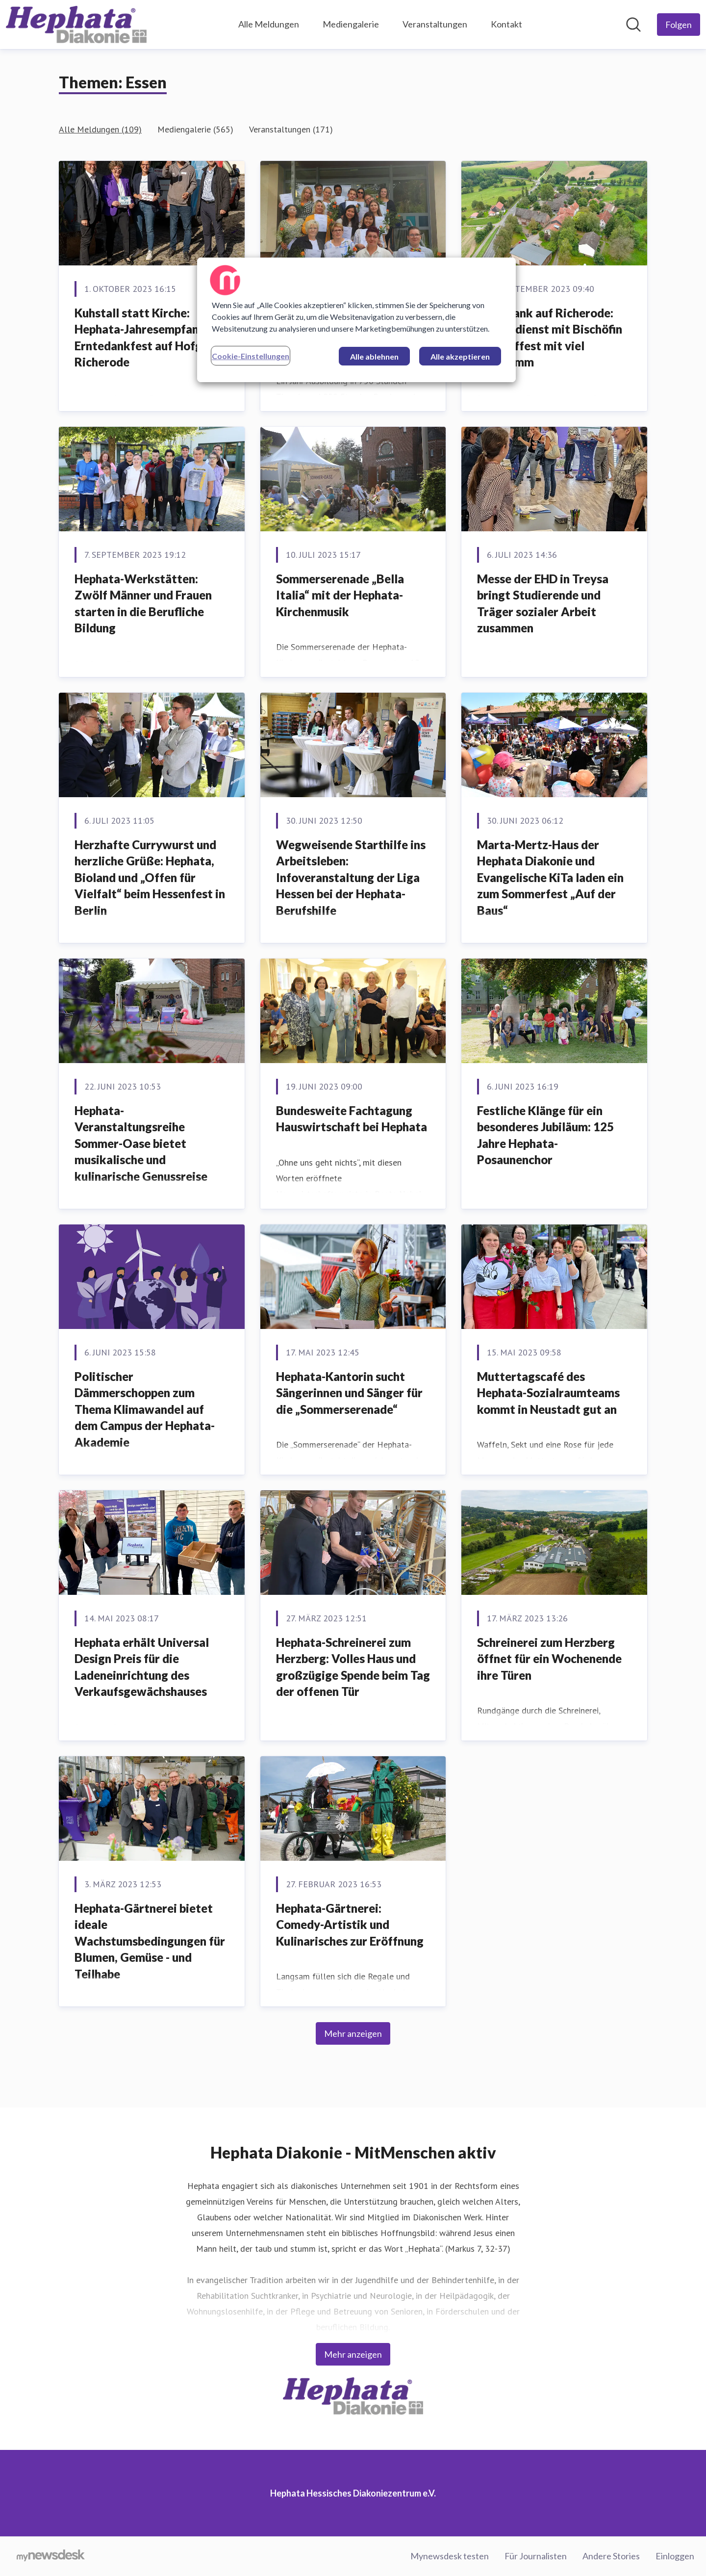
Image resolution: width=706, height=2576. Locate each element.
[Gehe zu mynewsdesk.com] (51, 2556)
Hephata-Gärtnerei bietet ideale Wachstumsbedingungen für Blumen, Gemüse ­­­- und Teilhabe (150, 1941)
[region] (356, 320)
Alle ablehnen (374, 356)
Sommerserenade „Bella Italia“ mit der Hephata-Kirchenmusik (340, 595)
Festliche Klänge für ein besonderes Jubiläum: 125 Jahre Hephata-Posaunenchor (545, 1135)
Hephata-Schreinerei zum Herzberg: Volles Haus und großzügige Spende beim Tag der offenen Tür (353, 1667)
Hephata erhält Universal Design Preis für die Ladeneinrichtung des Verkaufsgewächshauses (142, 1667)
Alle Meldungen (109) (100, 129)
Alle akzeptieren (460, 356)
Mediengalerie (351, 24)
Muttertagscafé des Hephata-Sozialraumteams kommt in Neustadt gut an (548, 1392)
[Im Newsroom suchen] (633, 24)
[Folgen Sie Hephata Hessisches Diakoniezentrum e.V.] (678, 24)
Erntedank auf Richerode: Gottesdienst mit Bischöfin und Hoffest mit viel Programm (549, 337)
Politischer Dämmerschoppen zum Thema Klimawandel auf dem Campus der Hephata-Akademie (145, 1409)
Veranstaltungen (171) (291, 129)
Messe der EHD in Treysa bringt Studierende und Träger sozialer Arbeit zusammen (542, 603)
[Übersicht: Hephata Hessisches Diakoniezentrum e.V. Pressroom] (76, 24)
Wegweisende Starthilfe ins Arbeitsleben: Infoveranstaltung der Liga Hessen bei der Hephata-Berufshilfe (351, 877)
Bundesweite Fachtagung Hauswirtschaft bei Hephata (351, 1118)
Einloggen (675, 2555)
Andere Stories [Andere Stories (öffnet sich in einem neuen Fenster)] (611, 2555)
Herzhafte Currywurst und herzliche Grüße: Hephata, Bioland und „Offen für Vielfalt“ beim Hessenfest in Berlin (150, 877)
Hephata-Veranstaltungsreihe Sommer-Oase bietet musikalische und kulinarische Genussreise (141, 1143)
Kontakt (506, 24)
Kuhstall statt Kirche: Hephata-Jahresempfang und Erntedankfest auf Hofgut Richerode (151, 337)
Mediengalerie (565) (195, 129)
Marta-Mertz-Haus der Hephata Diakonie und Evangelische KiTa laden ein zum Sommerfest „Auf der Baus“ (550, 877)
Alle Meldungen (268, 24)
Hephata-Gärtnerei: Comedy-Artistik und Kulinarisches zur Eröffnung (350, 1924)
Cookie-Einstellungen (250, 356)
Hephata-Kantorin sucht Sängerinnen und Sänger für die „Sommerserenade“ (349, 1392)
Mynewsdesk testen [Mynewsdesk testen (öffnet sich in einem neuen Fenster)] (449, 2555)
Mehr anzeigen (353, 2033)
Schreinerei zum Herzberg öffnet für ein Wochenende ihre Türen (549, 1658)
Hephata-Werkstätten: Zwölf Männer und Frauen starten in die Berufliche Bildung (143, 603)
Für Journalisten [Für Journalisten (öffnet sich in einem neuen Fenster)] (535, 2555)
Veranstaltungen (435, 24)
